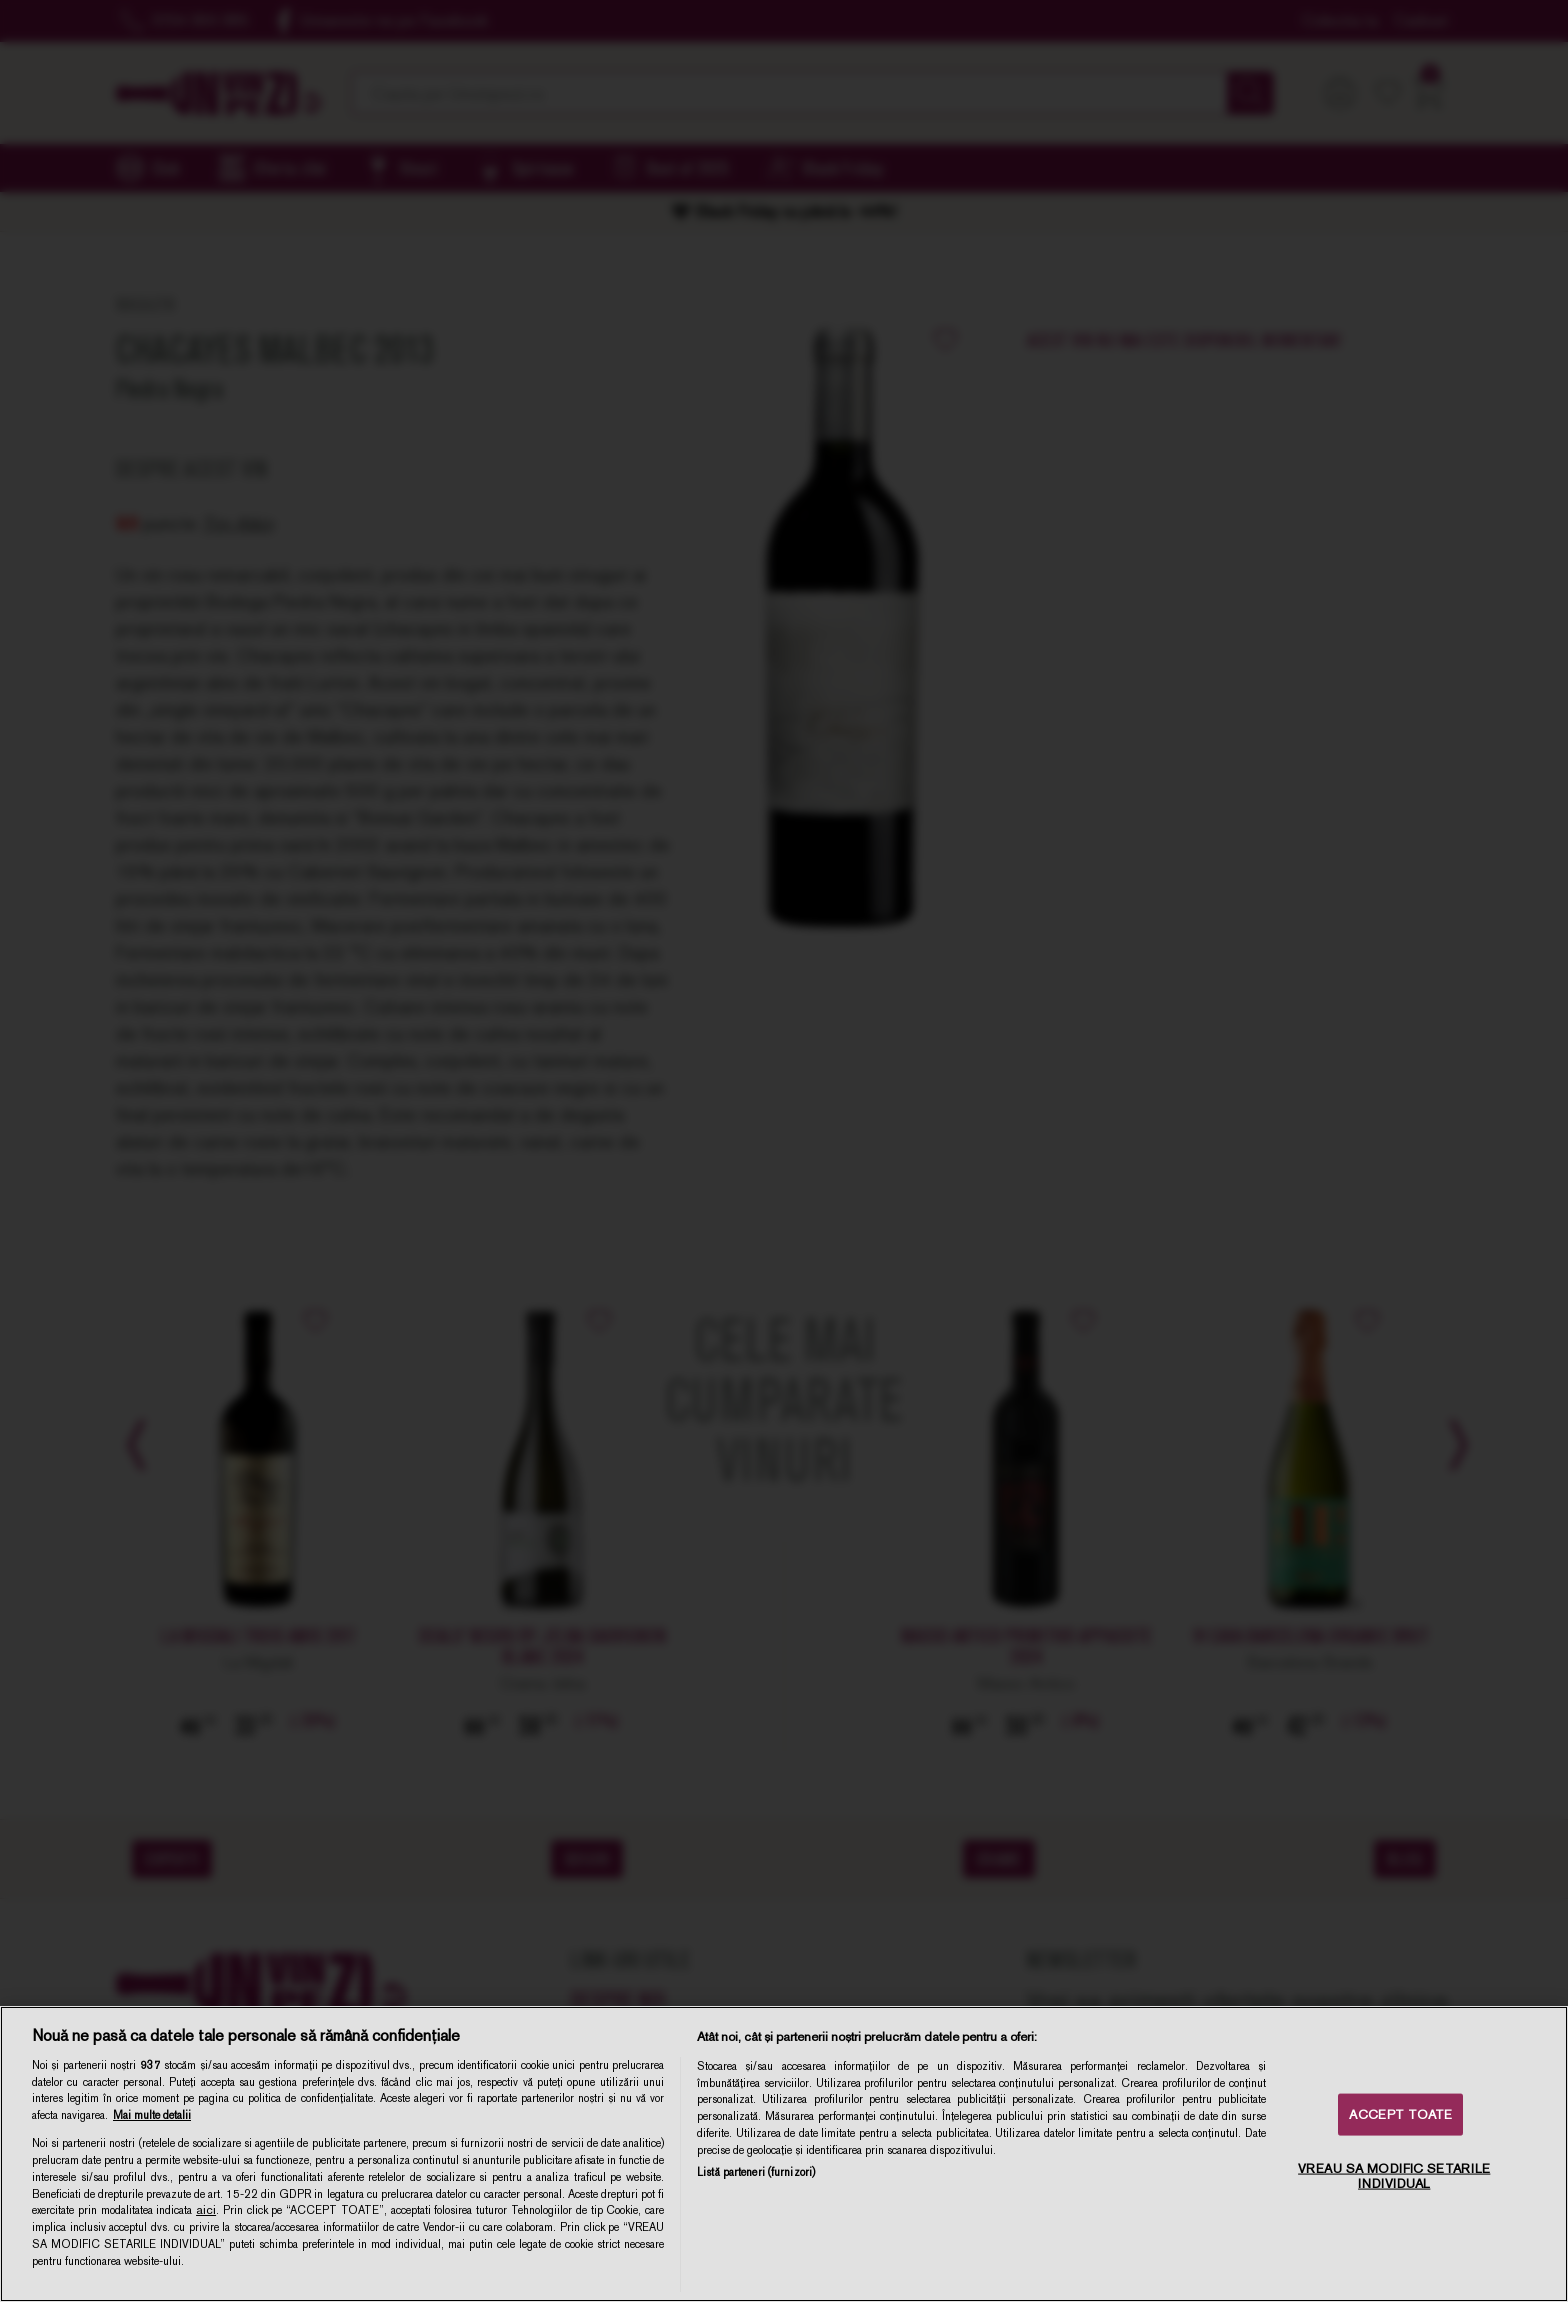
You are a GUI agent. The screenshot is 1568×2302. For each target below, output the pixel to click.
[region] (784, 2154)
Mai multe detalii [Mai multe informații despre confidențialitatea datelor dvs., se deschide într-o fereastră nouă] (152, 2115)
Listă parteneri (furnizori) (756, 2172)
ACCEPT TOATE (1400, 2114)
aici (206, 2210)
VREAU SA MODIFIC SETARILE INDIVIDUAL (1394, 2175)
